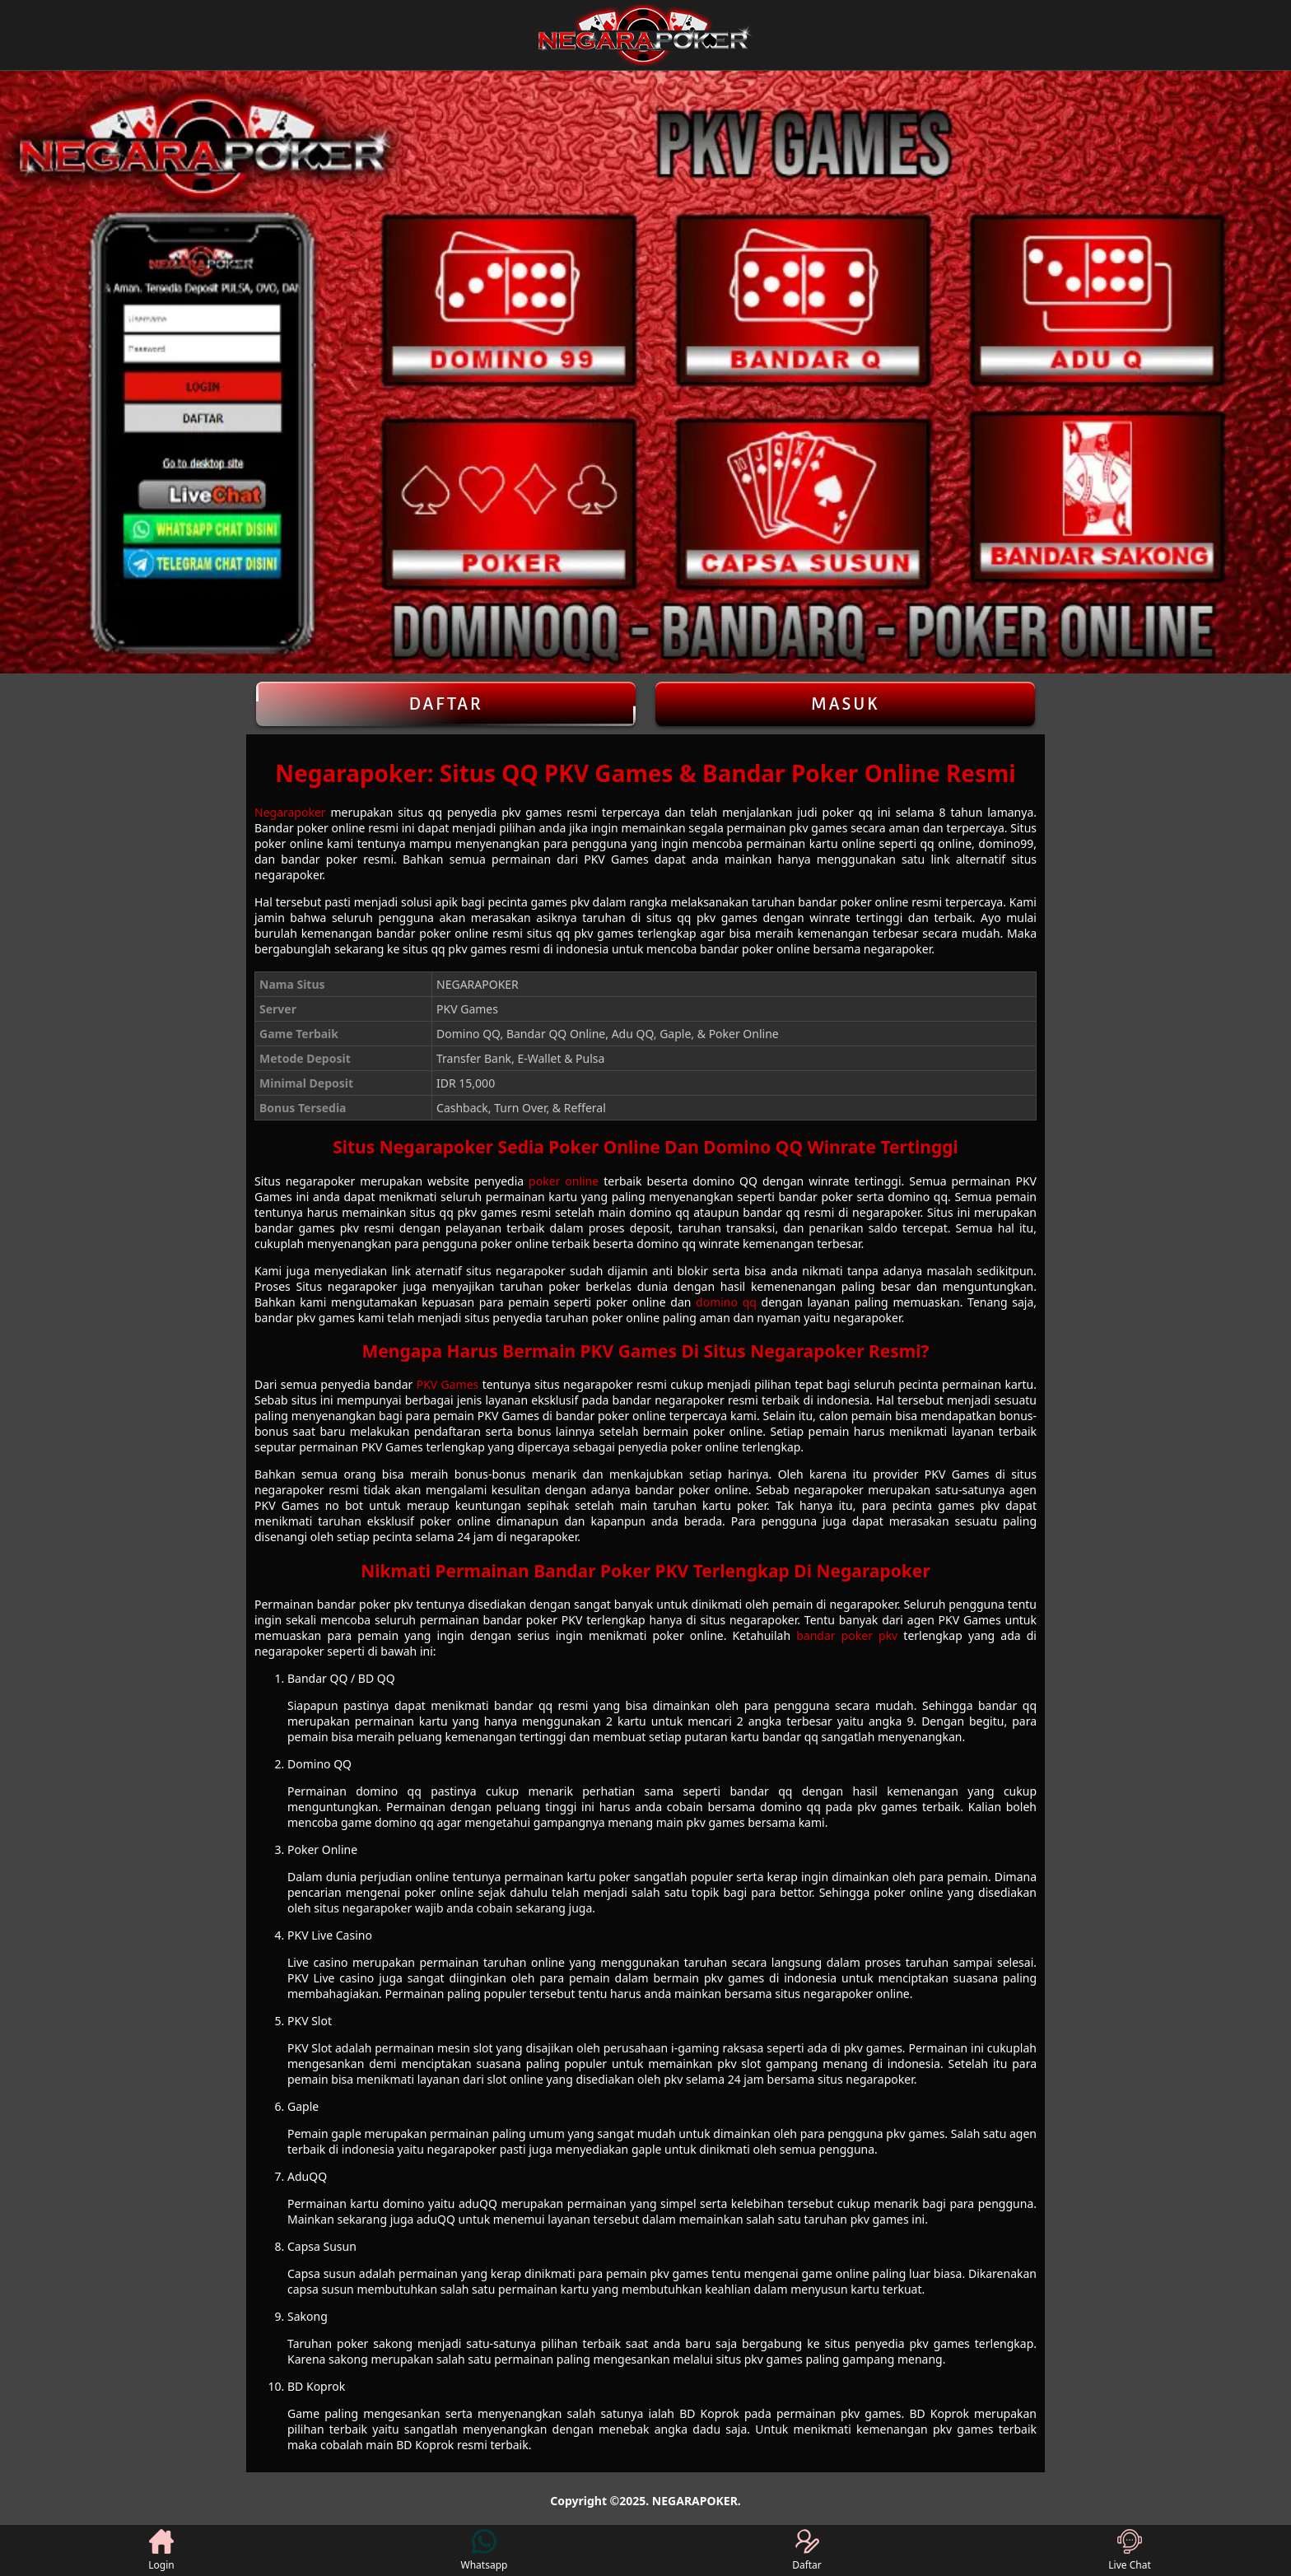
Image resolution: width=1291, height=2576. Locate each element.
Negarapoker (290, 812)
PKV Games (448, 1384)
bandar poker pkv (846, 1635)
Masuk (845, 704)
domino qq (726, 1302)
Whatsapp (484, 2550)
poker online (564, 1181)
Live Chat (1129, 2550)
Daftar (446, 704)
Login (161, 2550)
